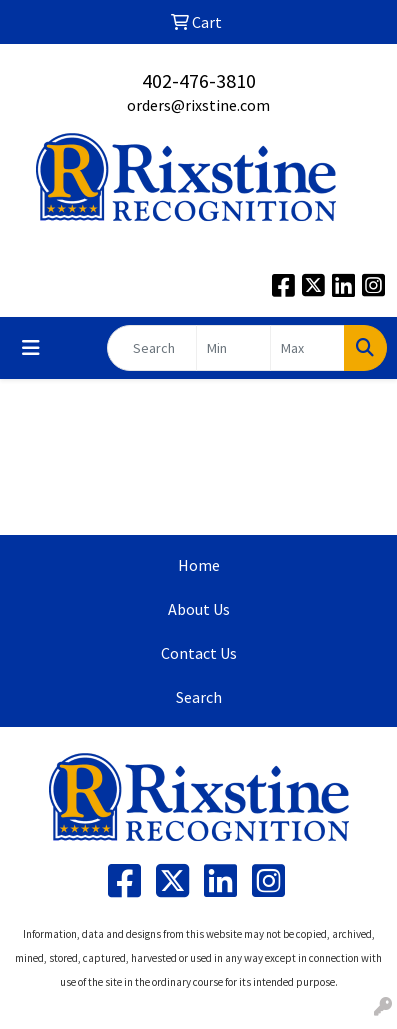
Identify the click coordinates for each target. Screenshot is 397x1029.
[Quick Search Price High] (307, 348)
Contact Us (199, 653)
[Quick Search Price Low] (233, 348)
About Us (199, 609)
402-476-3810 (199, 80)
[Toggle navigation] (31, 348)
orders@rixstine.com (198, 105)
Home (199, 565)
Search (199, 697)
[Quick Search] (152, 348)
